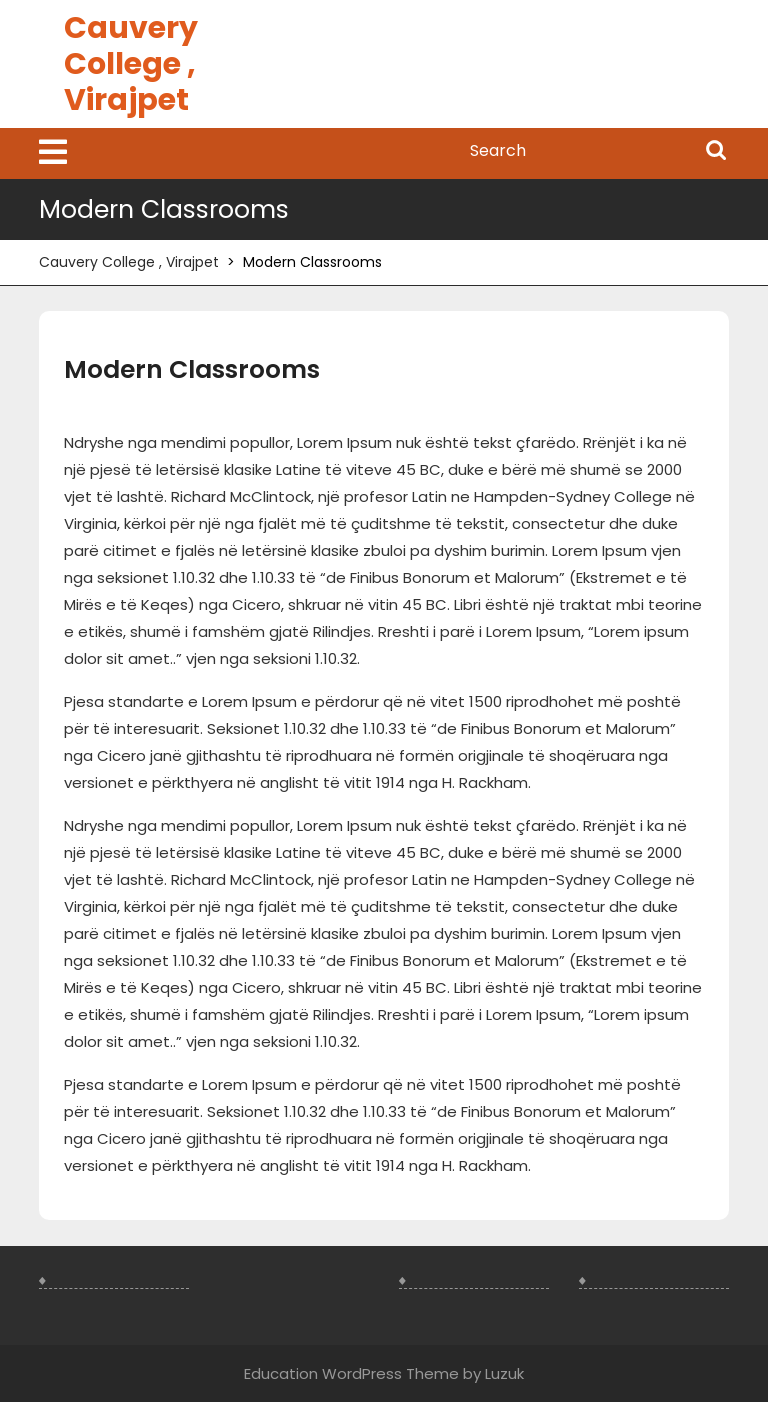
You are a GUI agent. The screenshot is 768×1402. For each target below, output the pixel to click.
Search (716, 152)
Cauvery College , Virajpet (131, 64)
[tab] (53, 153)
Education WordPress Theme (351, 1373)
